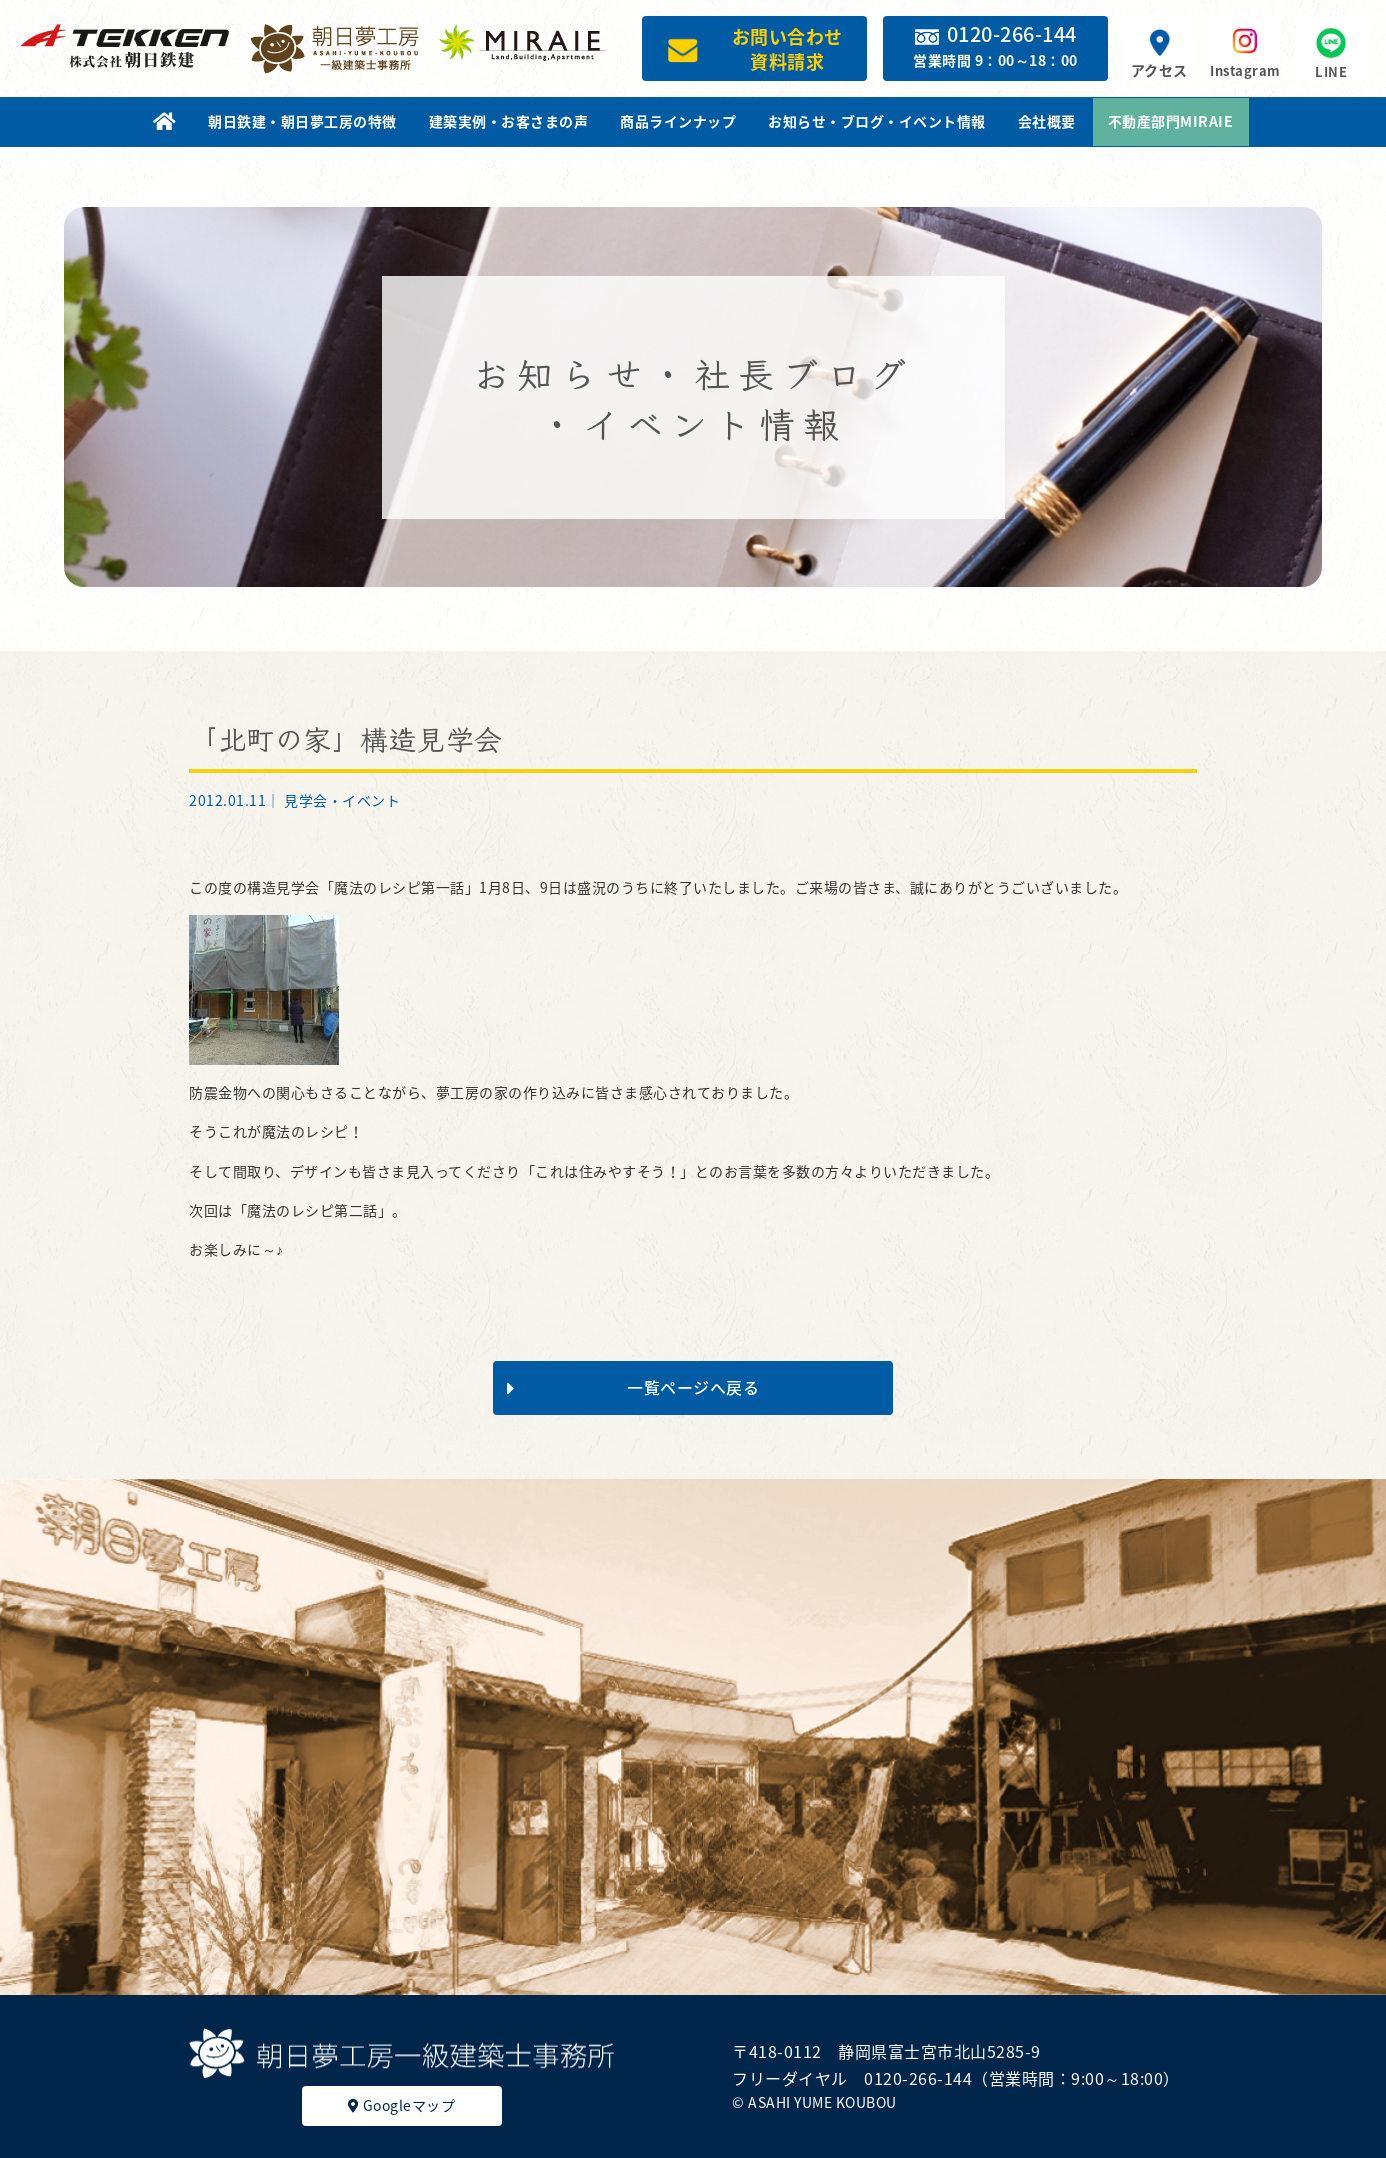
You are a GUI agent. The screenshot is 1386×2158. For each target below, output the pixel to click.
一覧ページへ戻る (633, 1387)
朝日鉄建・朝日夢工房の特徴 (302, 121)
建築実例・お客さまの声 (509, 121)
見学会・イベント (342, 800)
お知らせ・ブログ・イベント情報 (877, 121)
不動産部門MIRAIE (1171, 121)
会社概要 (1047, 121)
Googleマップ (402, 2105)
